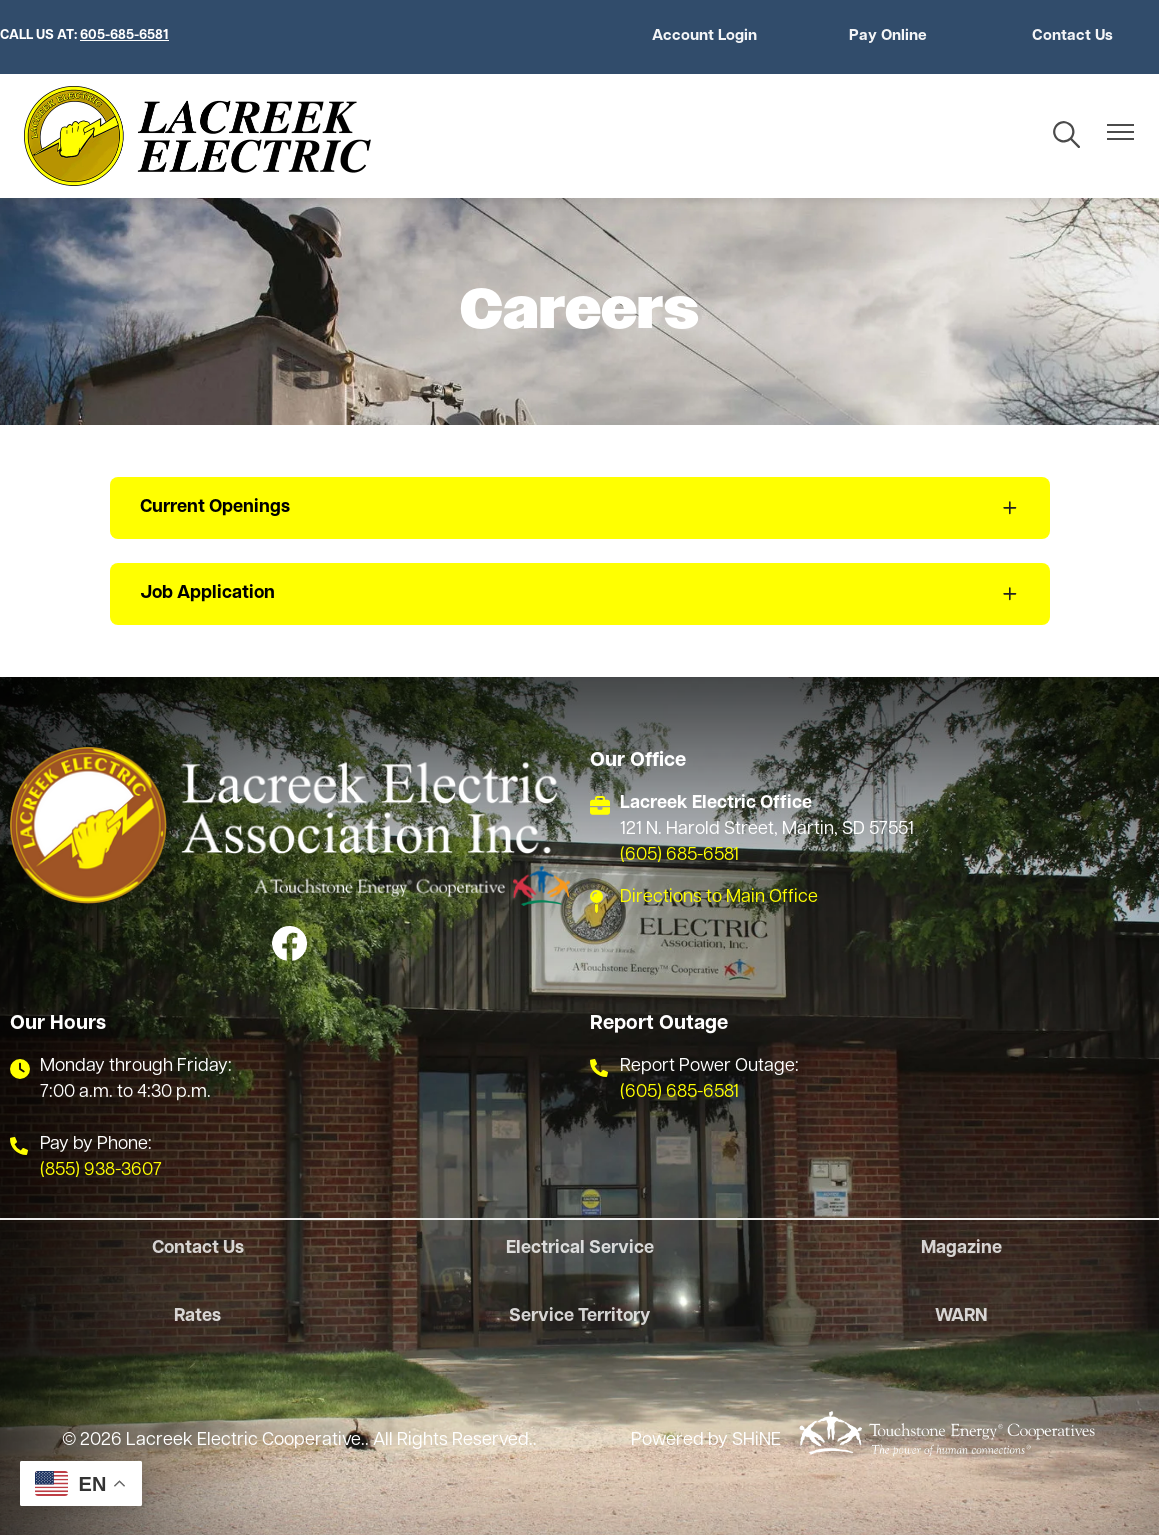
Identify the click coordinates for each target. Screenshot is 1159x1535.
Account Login (704, 36)
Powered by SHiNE (706, 1440)
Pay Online (888, 36)
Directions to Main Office (719, 897)
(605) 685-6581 (679, 855)
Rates (197, 1316)
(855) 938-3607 (101, 1170)
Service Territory (579, 1316)
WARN (961, 1316)
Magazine (961, 1248)
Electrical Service (580, 1248)
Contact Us (1072, 36)
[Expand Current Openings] (580, 508)
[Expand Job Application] (580, 594)
